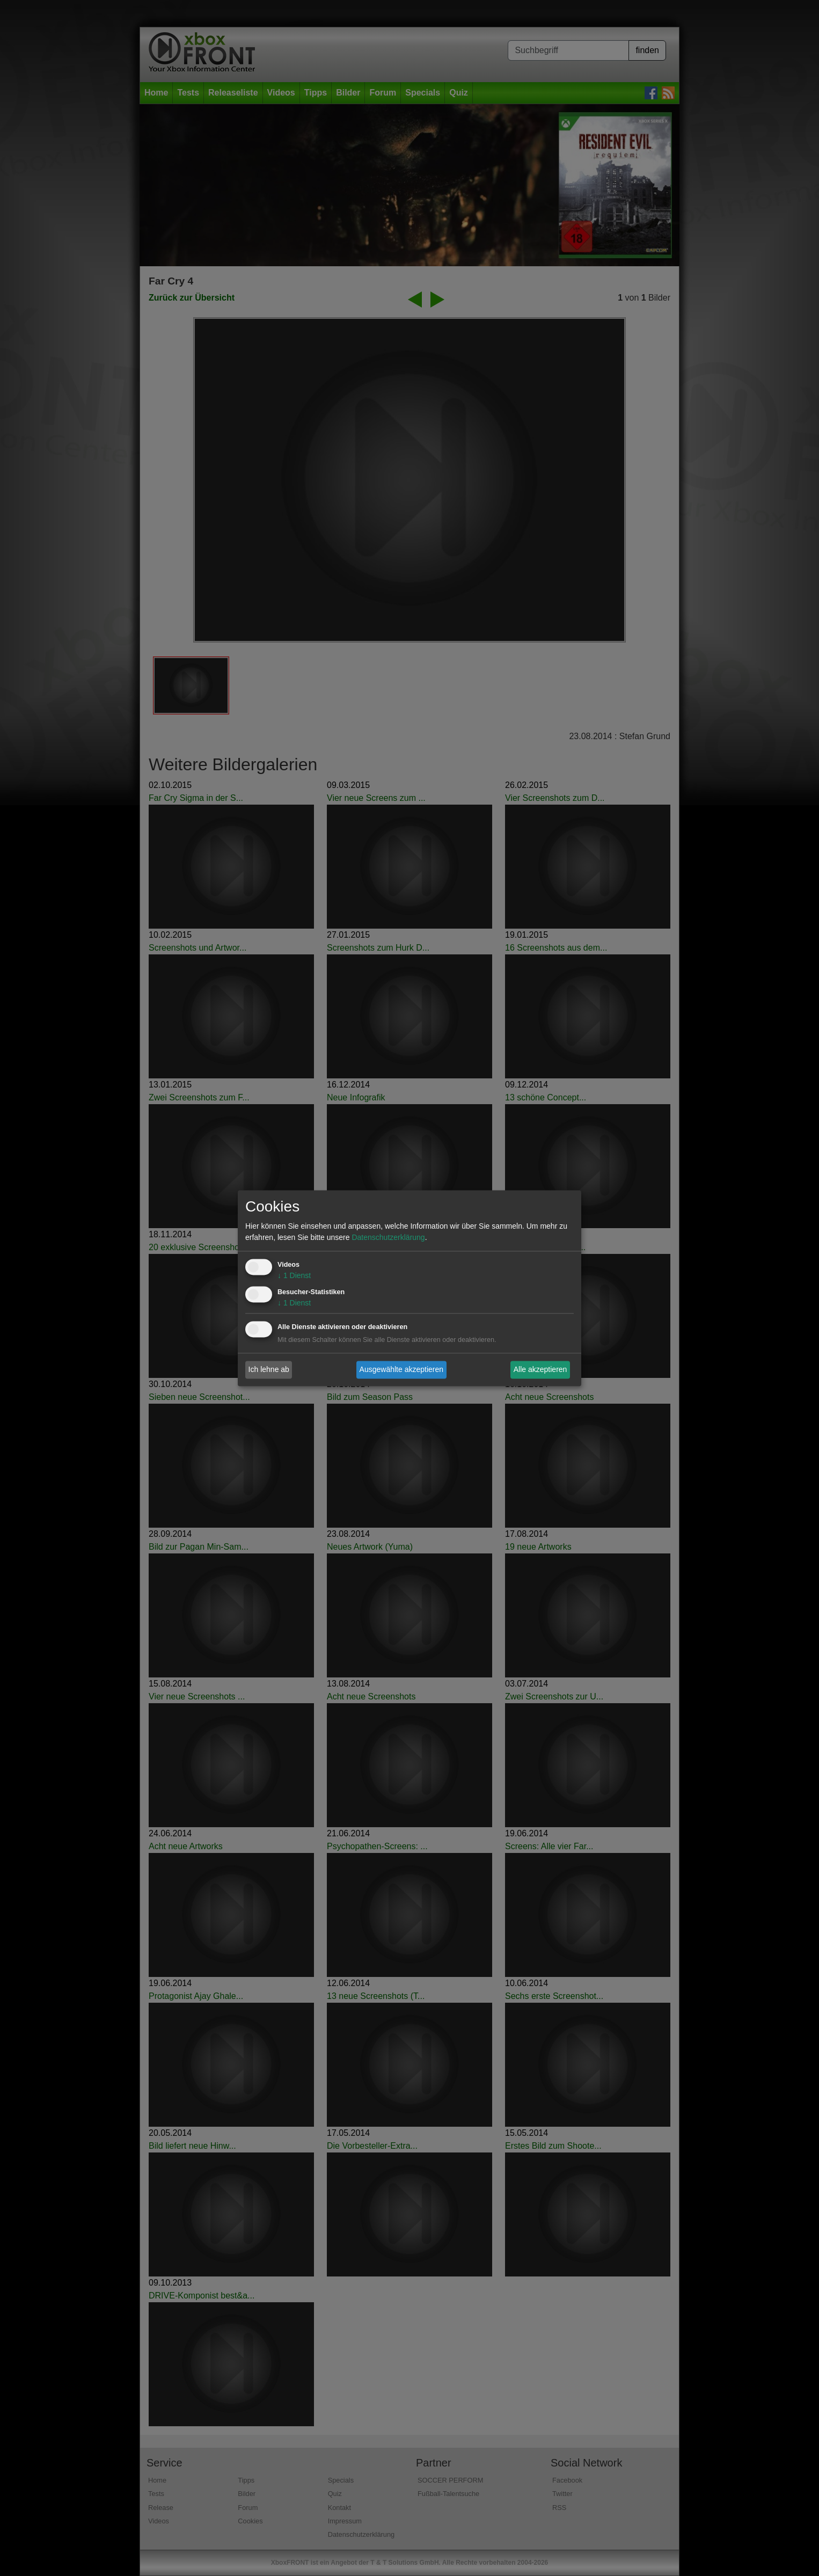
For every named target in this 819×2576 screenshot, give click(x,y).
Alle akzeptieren (540, 1369)
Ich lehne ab (268, 1369)
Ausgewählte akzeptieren (401, 1369)
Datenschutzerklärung (388, 1237)
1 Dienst (294, 1275)
